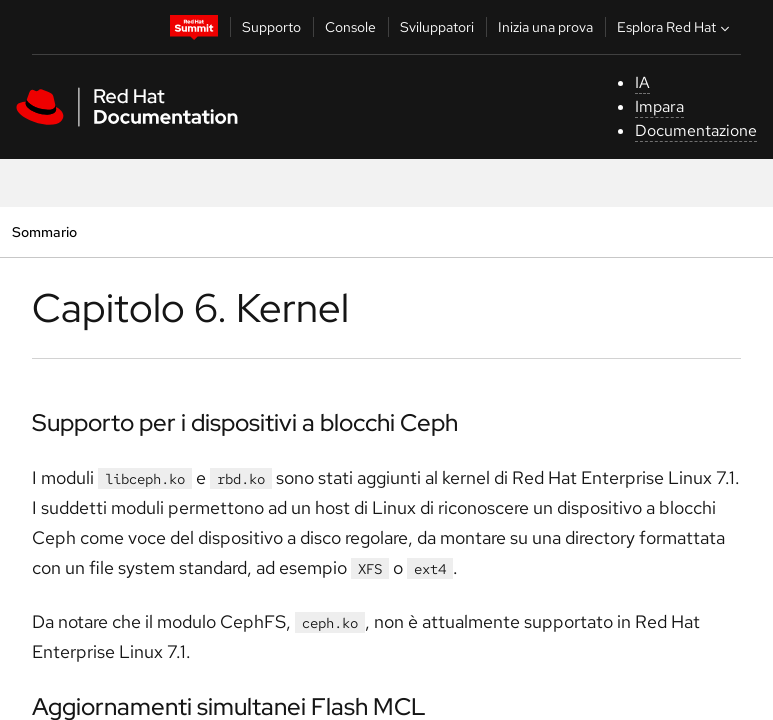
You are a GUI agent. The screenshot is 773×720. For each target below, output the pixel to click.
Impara (659, 106)
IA (642, 82)
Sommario (44, 231)
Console (350, 27)
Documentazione (696, 130)
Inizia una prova (545, 27)
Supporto (271, 27)
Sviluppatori (437, 27)
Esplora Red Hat (675, 27)
